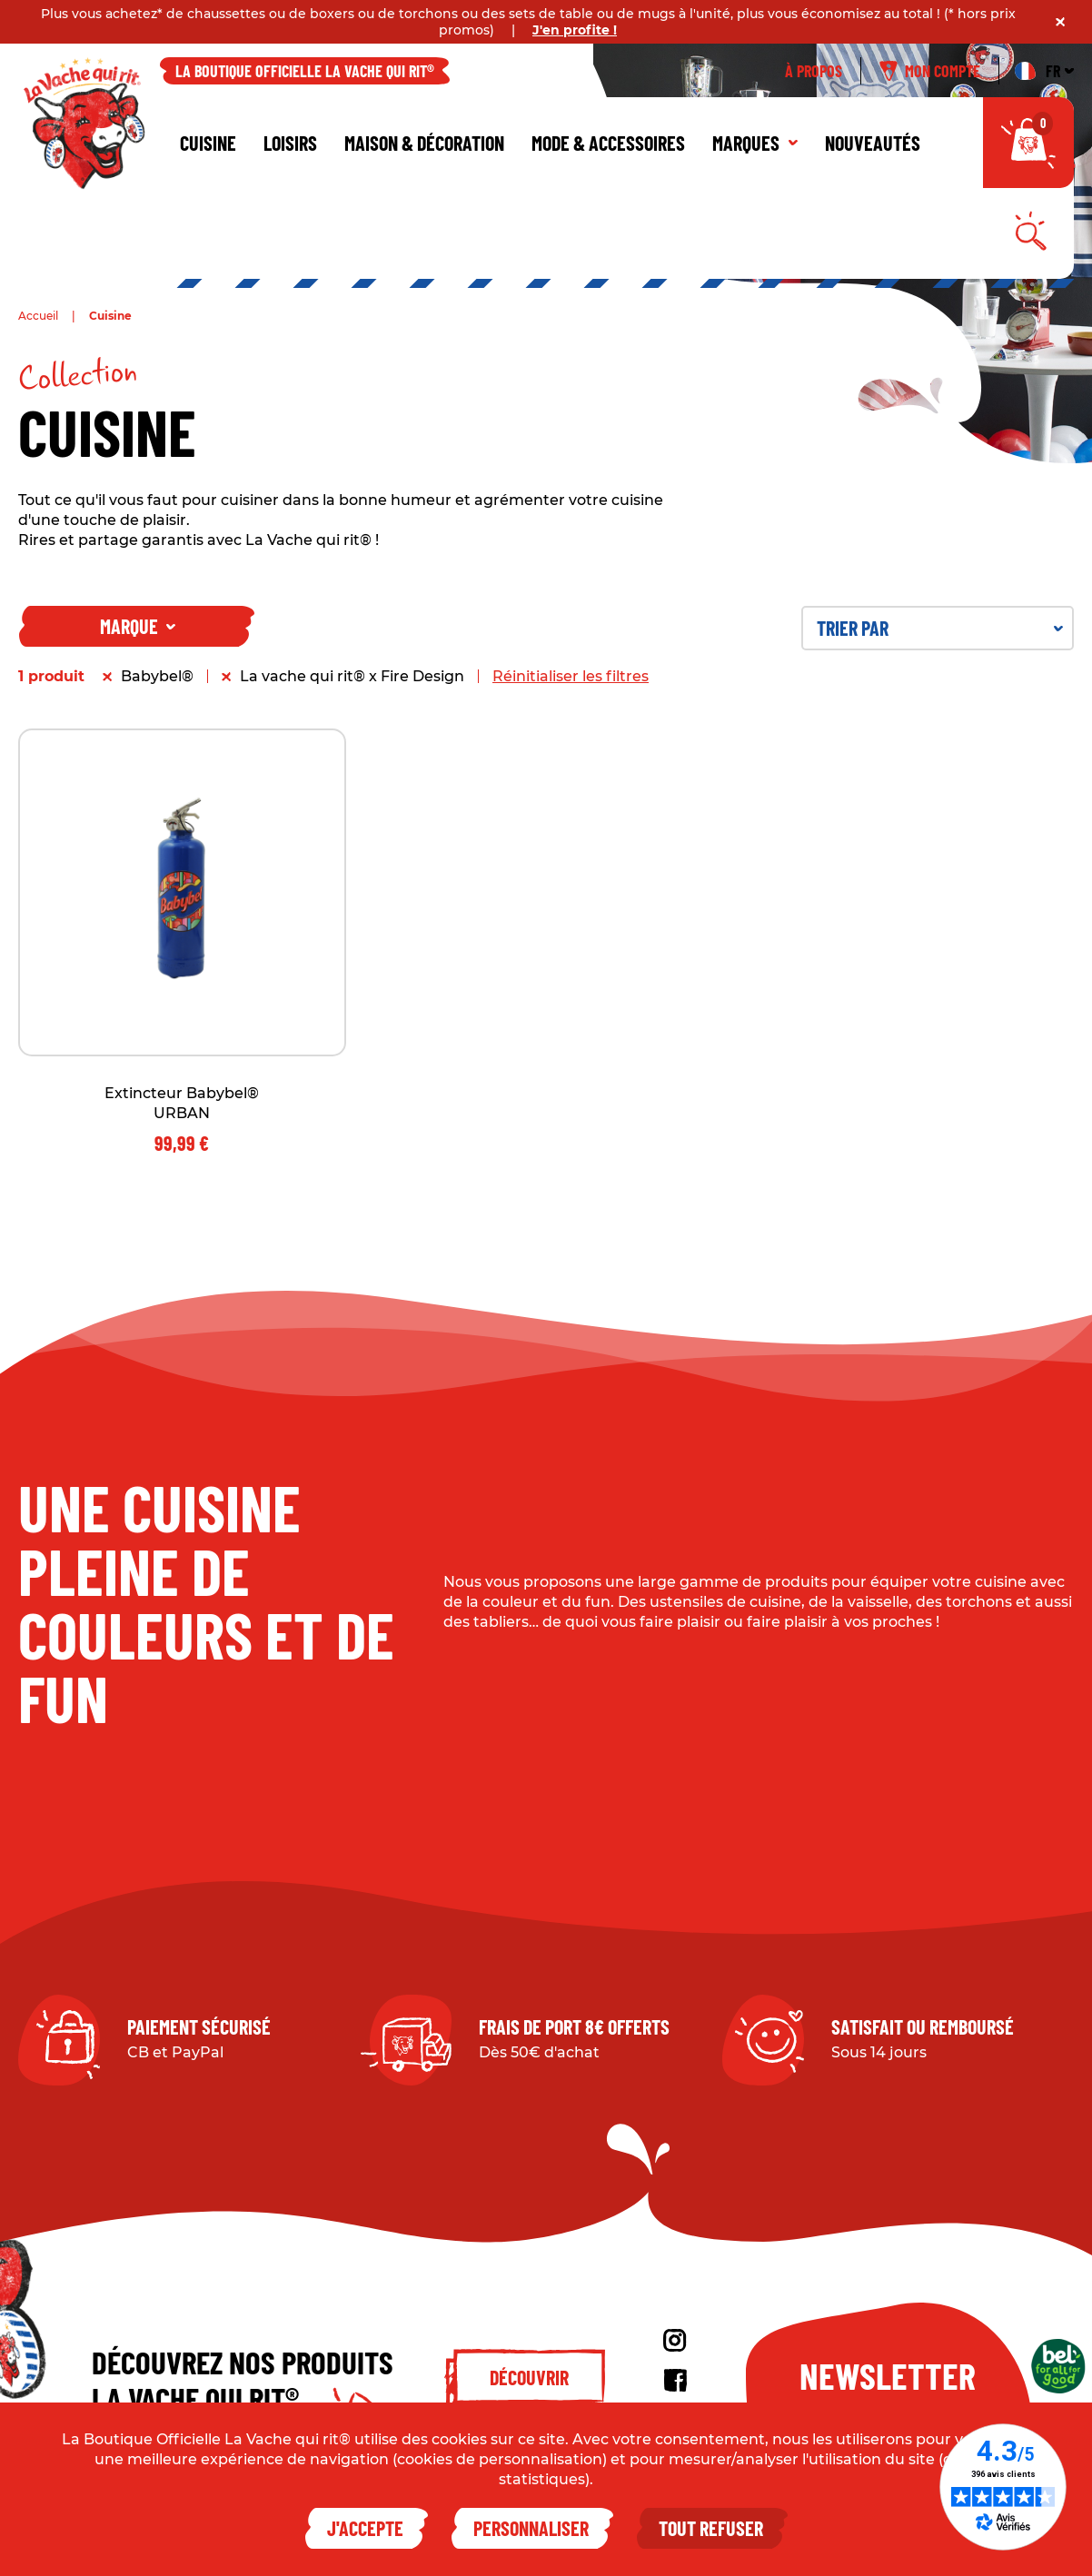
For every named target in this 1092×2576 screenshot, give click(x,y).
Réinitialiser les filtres (570, 676)
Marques (755, 143)
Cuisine (208, 143)
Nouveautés (872, 143)
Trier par (940, 627)
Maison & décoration (424, 143)
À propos (813, 71)
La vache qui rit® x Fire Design (352, 676)
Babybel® (157, 676)
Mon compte (929, 71)
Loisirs (290, 143)
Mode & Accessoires (608, 143)
